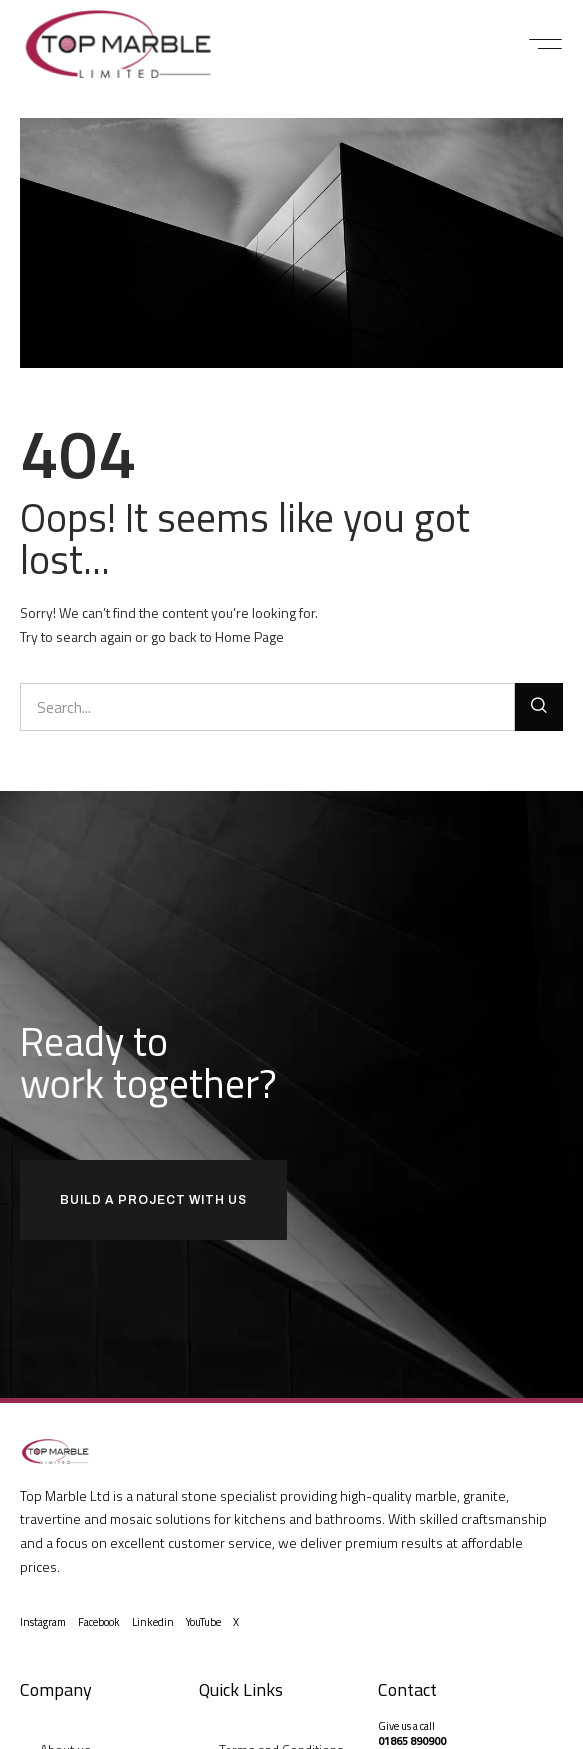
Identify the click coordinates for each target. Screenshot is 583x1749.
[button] (545, 44)
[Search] (539, 707)
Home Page (249, 636)
